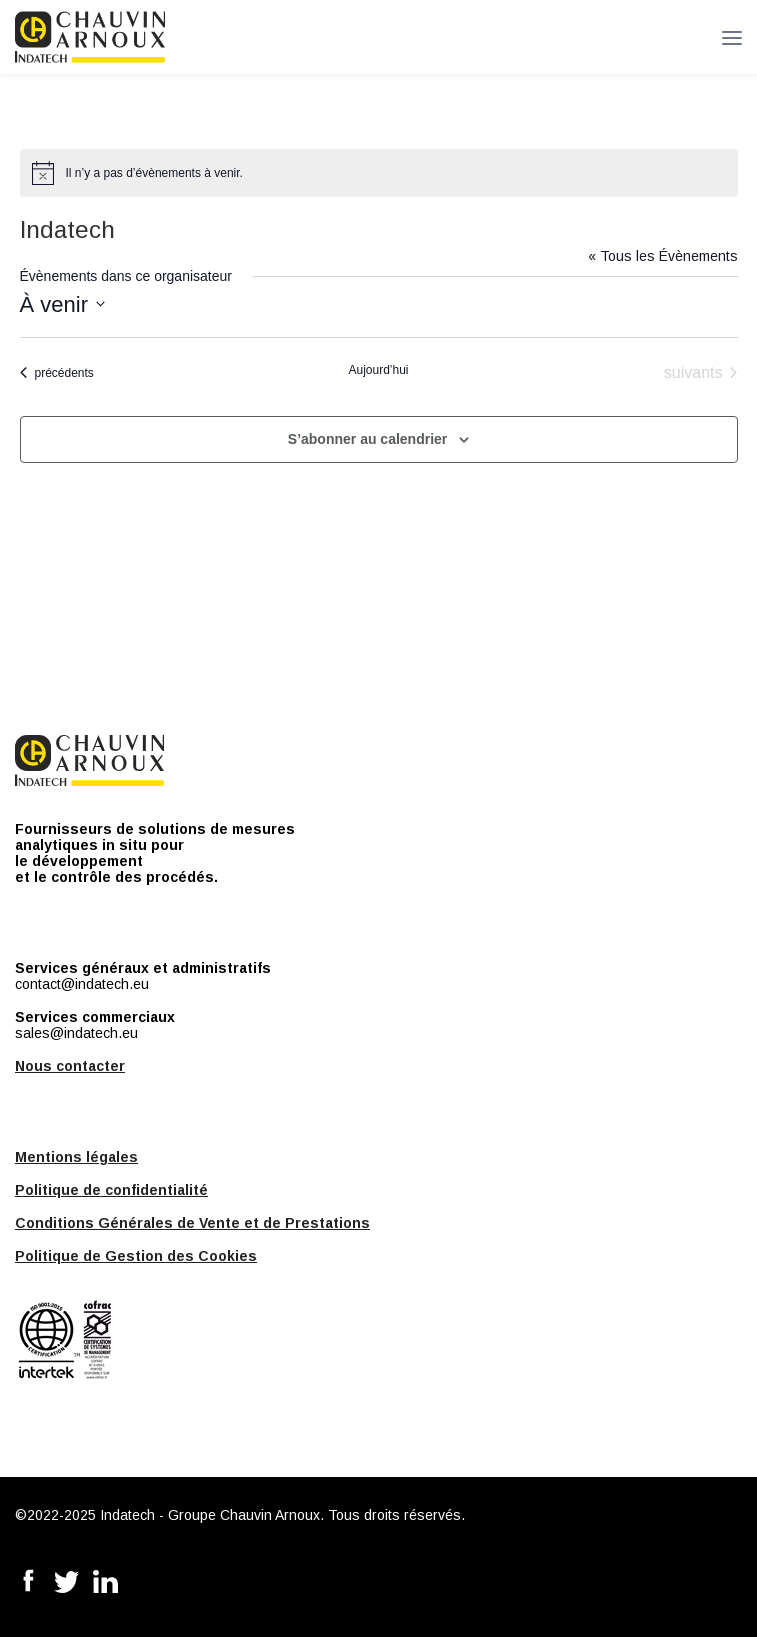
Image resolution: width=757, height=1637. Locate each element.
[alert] (379, 173)
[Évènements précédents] (57, 373)
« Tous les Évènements (663, 256)
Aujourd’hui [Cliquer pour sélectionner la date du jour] (378, 370)
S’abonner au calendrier (368, 439)
